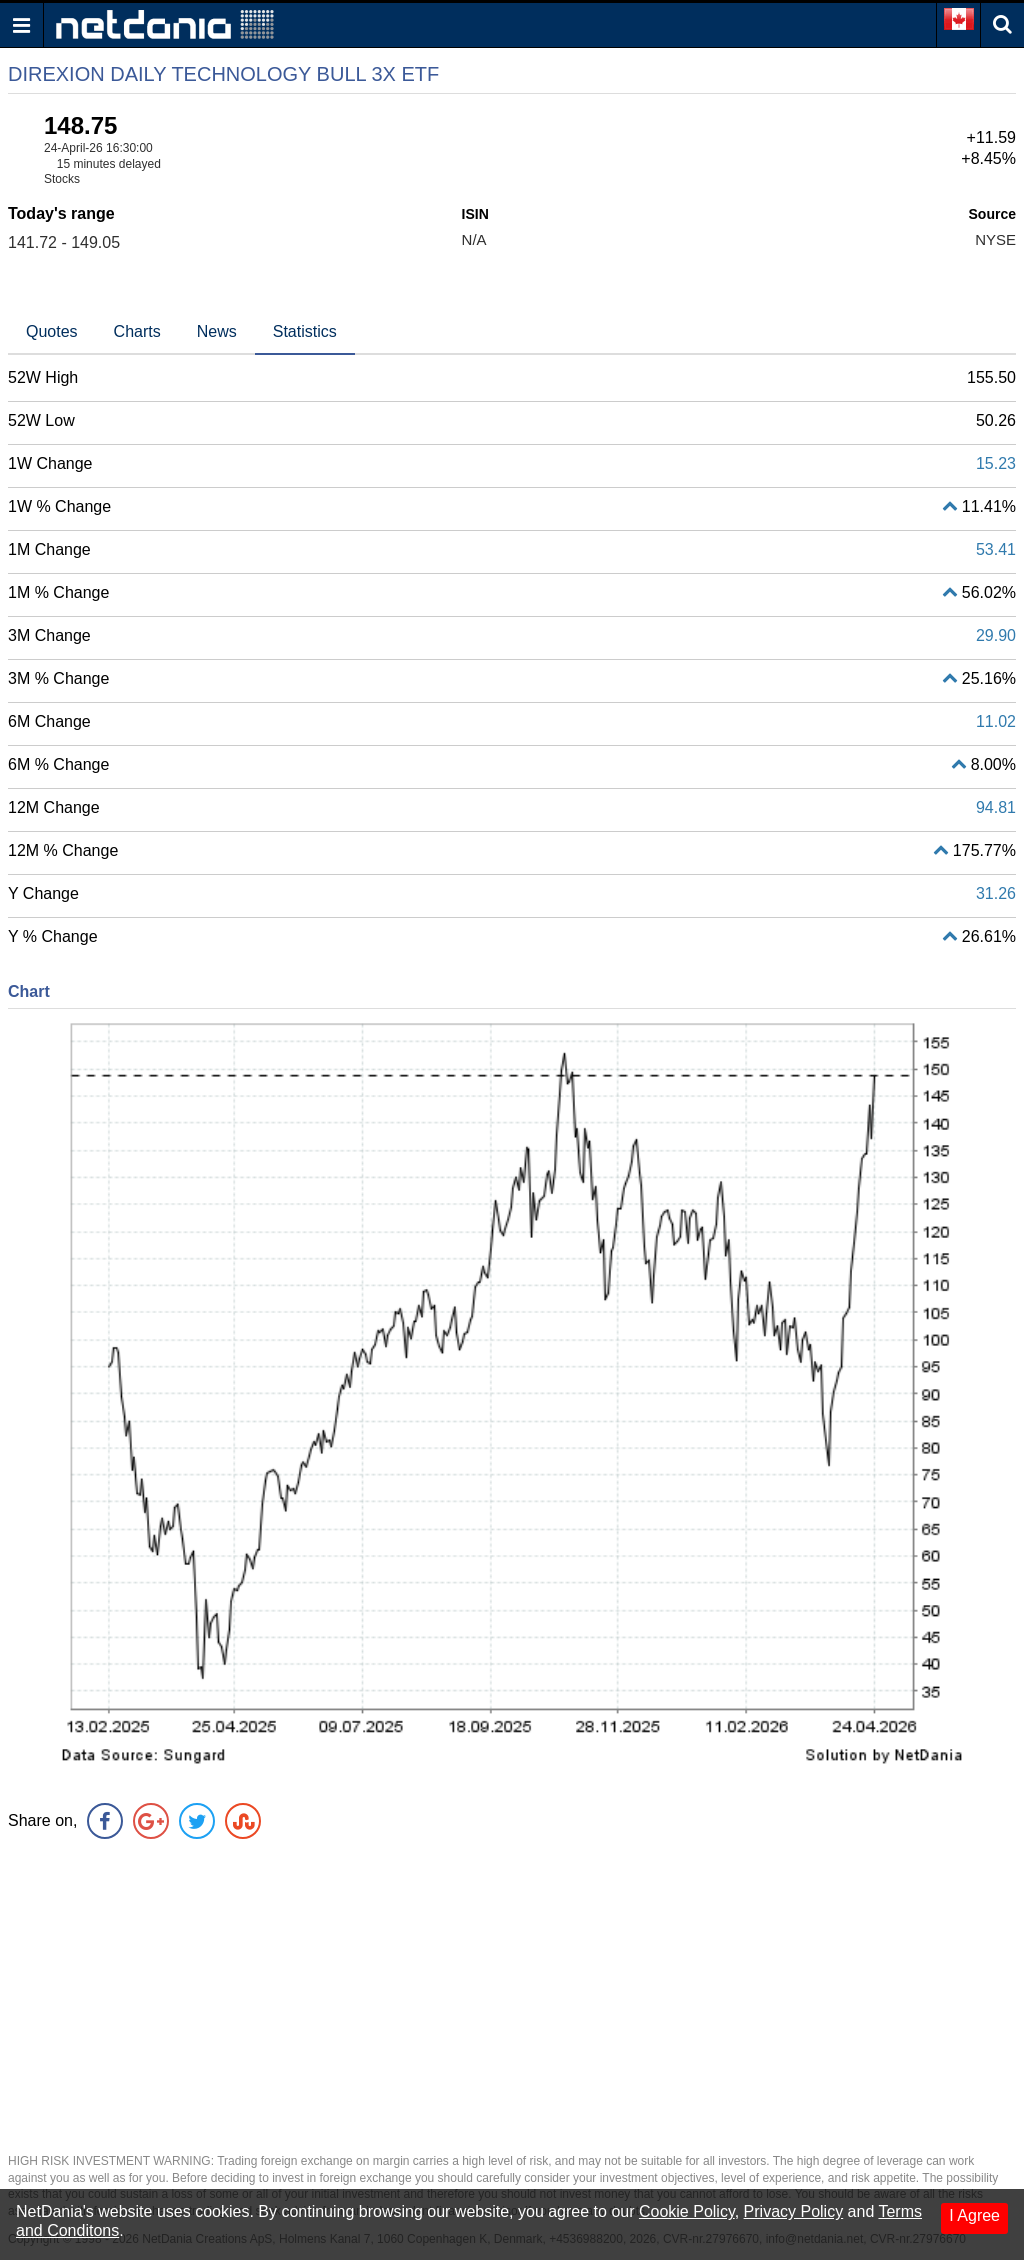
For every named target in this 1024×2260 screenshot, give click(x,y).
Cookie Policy (687, 2211)
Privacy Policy (794, 2211)
